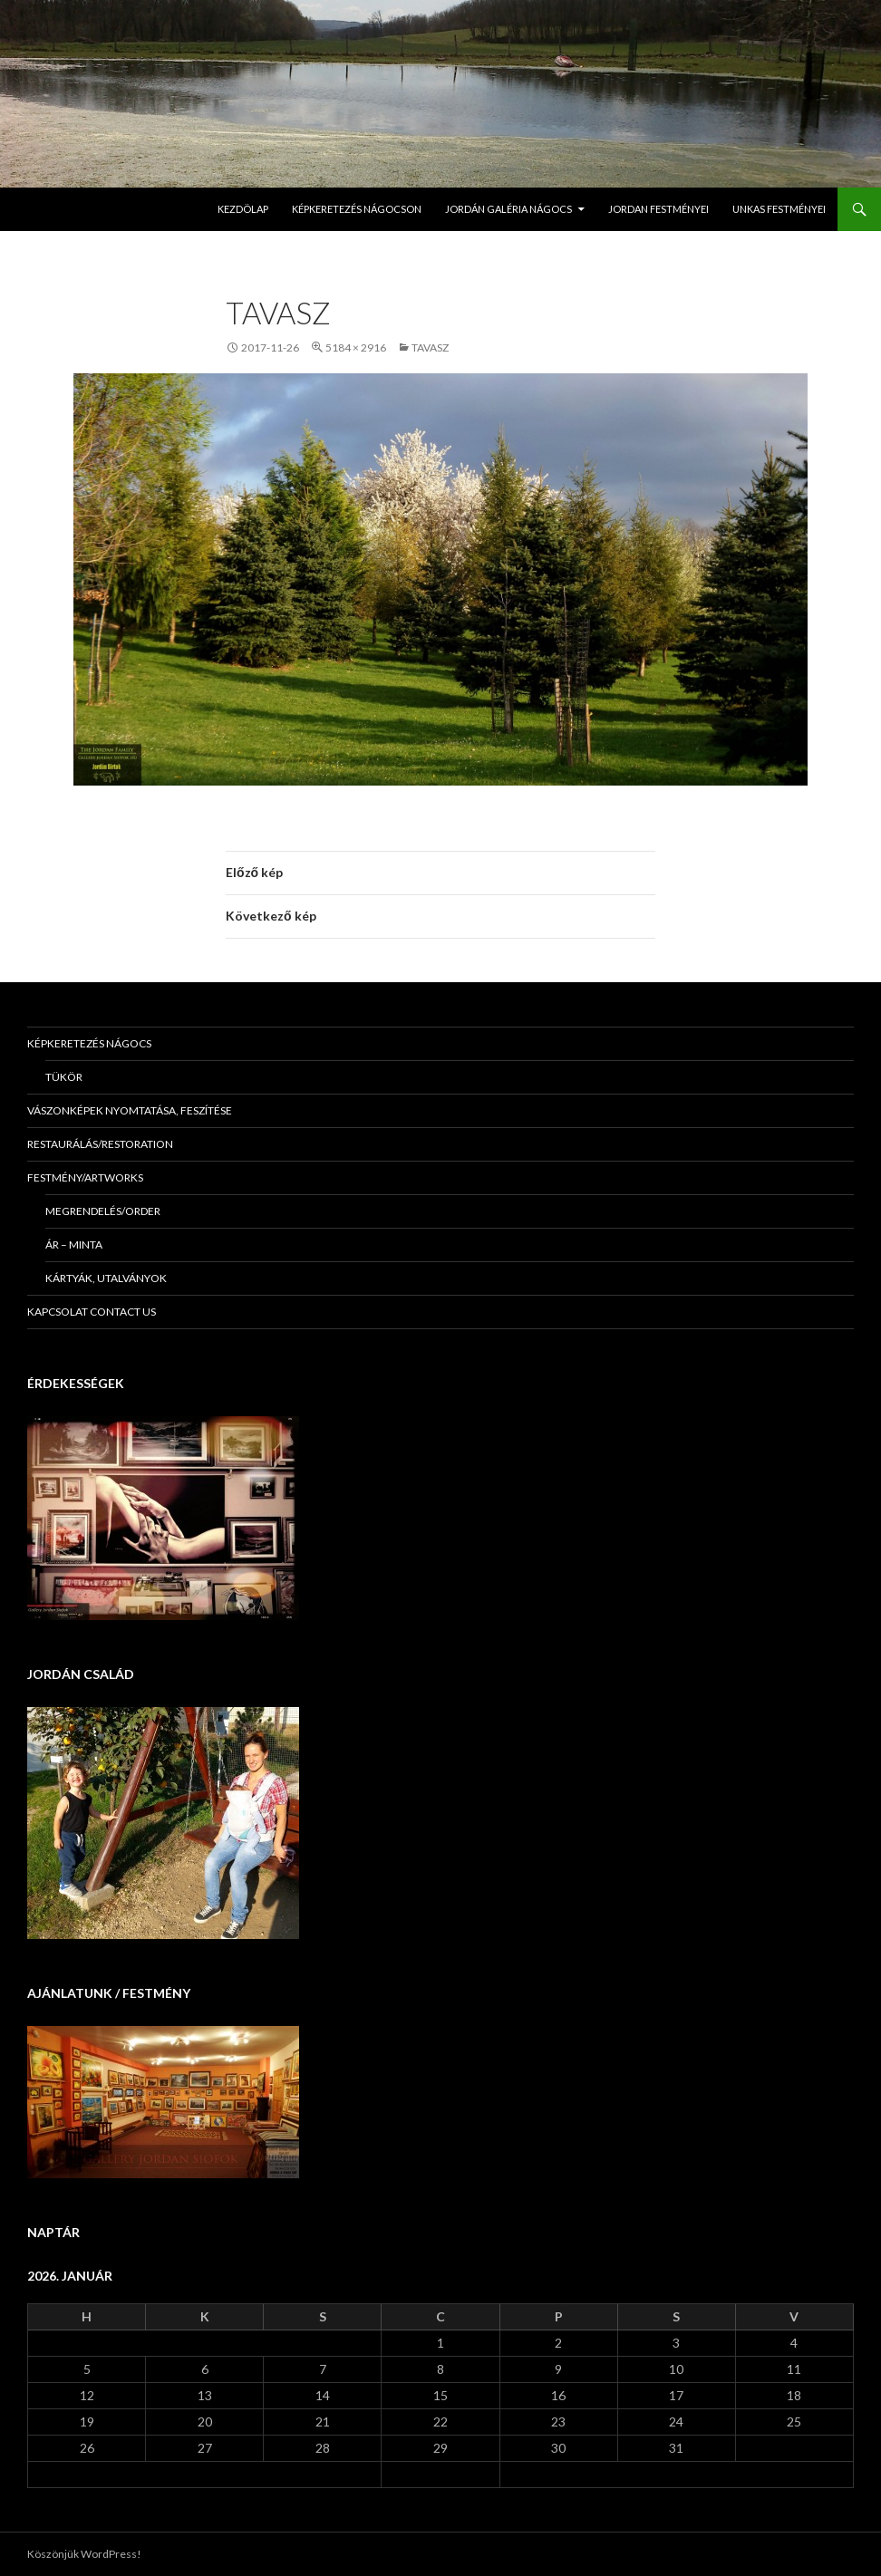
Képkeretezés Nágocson (356, 209)
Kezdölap (243, 209)
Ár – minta (73, 1244)
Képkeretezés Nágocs (89, 1043)
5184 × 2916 (355, 347)
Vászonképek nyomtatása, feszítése (129, 1110)
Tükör (63, 1077)
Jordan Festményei (658, 209)
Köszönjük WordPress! (84, 2554)
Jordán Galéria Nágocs (508, 209)
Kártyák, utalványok (106, 1278)
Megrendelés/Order (102, 1211)
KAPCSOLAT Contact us (91, 1311)
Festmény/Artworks (85, 1177)
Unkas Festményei (779, 209)
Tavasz (430, 347)
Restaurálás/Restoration (100, 1144)
